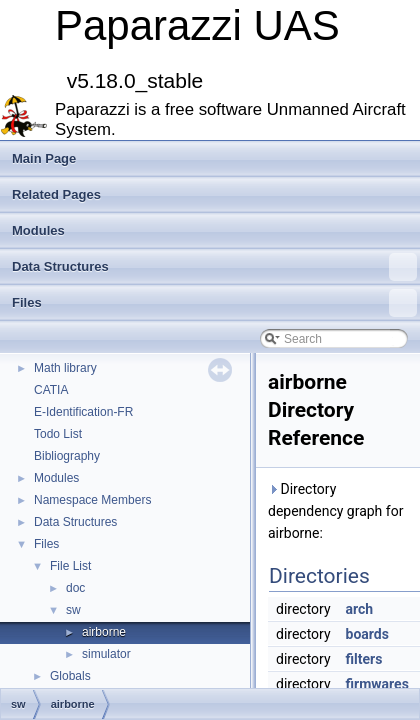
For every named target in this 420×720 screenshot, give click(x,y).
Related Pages (56, 194)
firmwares (377, 684)
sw (73, 610)
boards (367, 634)
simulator (106, 654)
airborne (104, 632)
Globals (70, 676)
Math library (65, 368)
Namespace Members (92, 500)
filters (364, 659)
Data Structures (214, 267)
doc (75, 588)
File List (70, 566)
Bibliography (67, 456)
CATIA (51, 390)
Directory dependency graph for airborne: (335, 511)
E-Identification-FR (83, 412)
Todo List (58, 434)
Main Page (44, 158)
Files (214, 303)
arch (360, 609)
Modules (38, 230)
